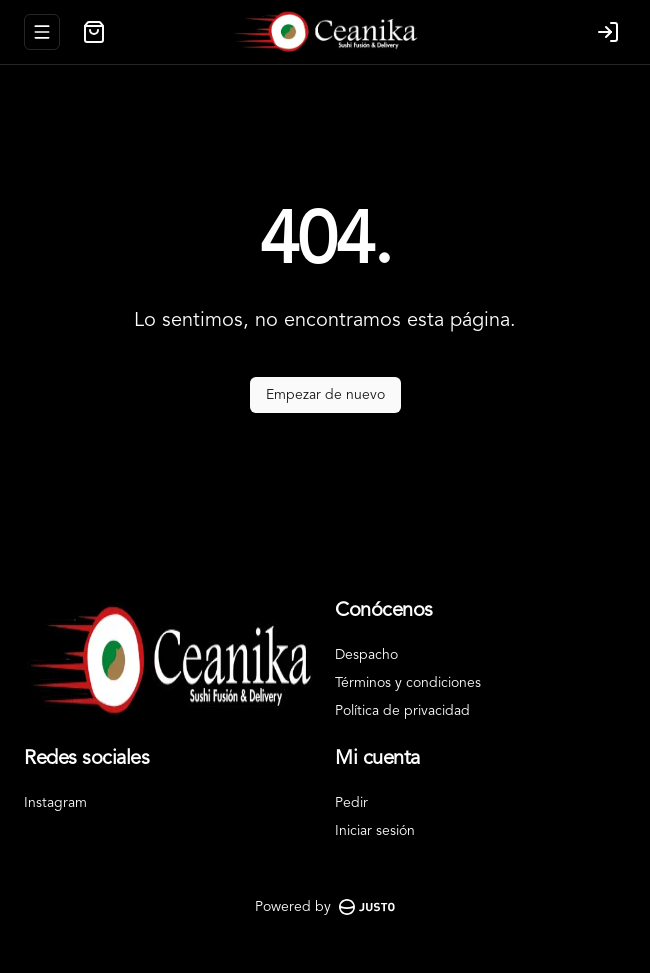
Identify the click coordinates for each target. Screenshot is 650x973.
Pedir (351, 803)
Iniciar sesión (375, 831)
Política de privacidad (402, 711)
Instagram (55, 803)
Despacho (366, 655)
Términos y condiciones (408, 683)
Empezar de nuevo (325, 395)
